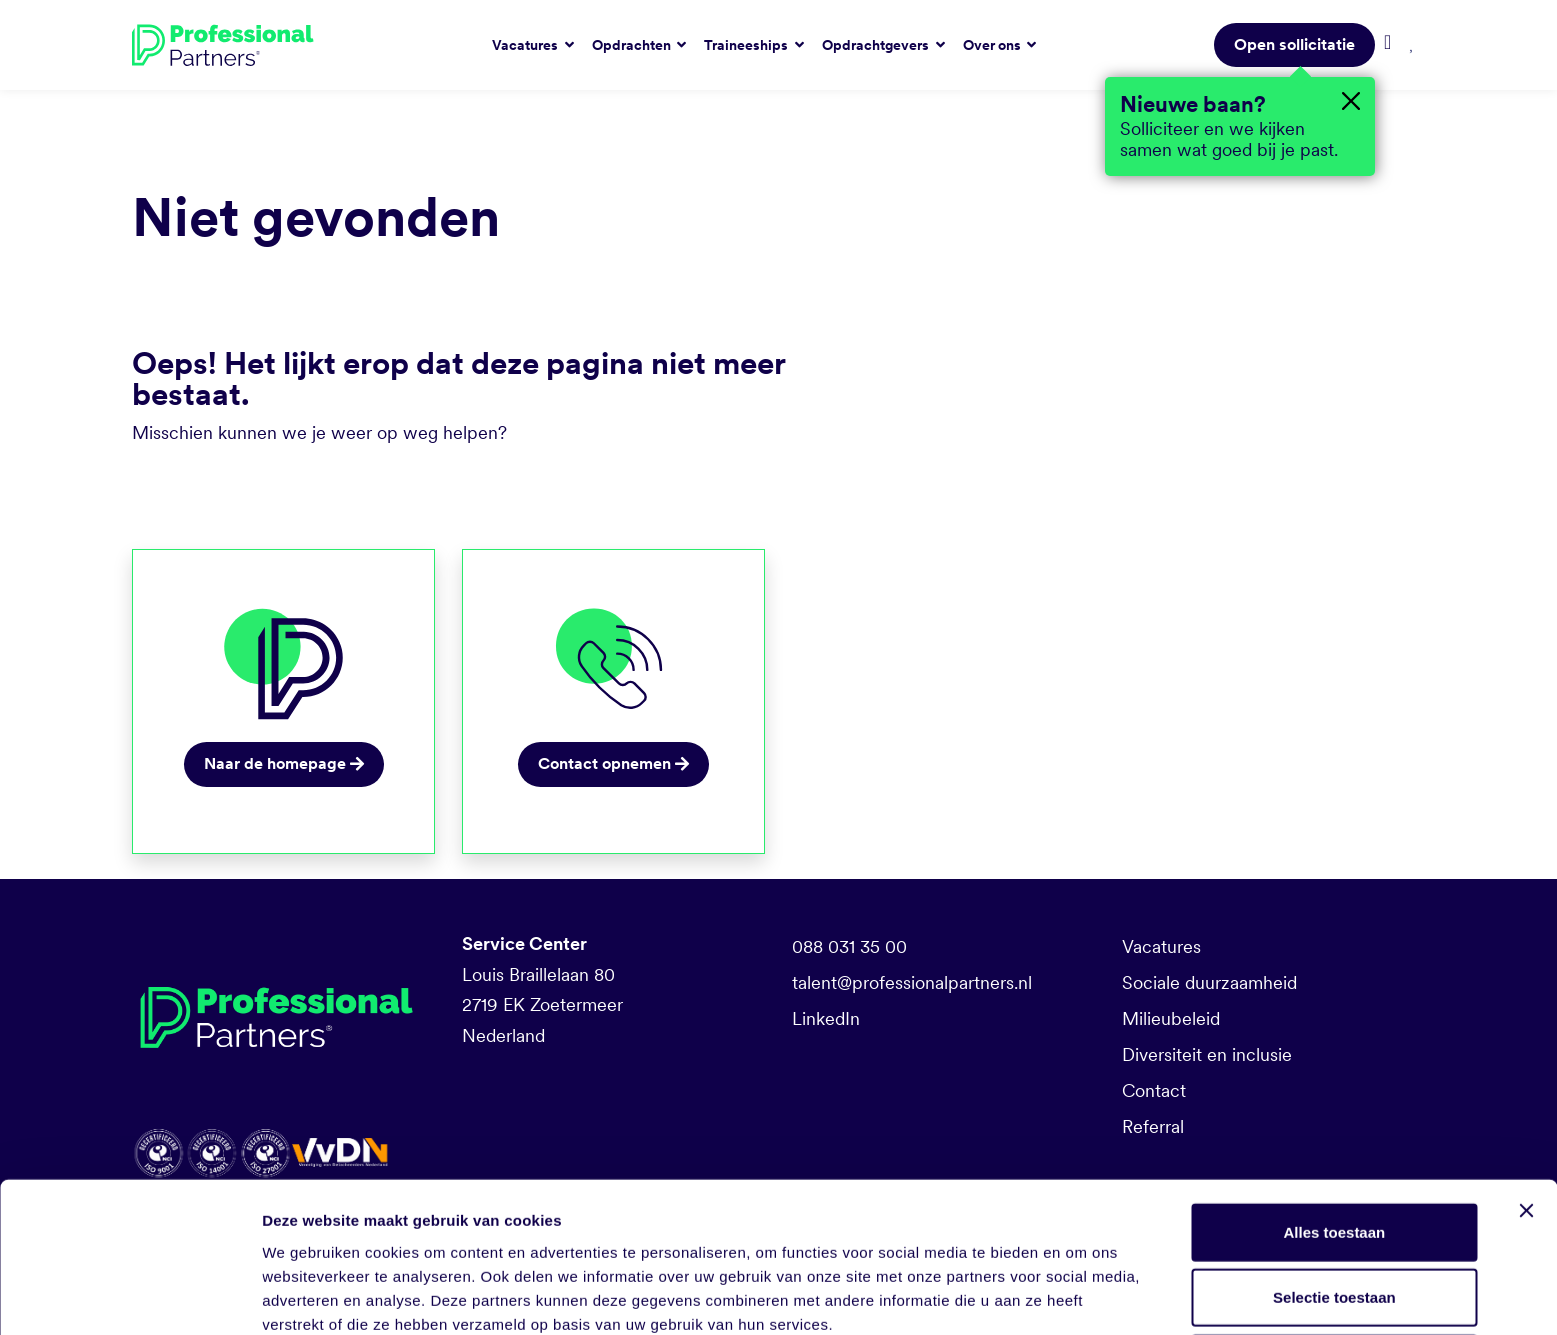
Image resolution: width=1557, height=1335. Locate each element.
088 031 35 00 (849, 946)
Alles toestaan (1335, 1138)
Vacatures (1161, 946)
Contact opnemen (613, 763)
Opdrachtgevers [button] (877, 45)
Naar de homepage (284, 763)
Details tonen (1080, 1295)
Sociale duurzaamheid (1209, 982)
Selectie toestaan (1334, 1204)
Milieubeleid (1171, 1018)
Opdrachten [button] (633, 45)
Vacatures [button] (526, 45)
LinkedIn (826, 1018)
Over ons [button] (993, 45)
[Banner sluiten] (1526, 1117)
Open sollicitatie (1294, 44)
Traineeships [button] (747, 45)
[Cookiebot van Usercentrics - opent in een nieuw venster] (129, 1296)
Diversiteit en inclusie (1207, 1054)
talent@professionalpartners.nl (912, 982)
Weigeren (1334, 1269)
